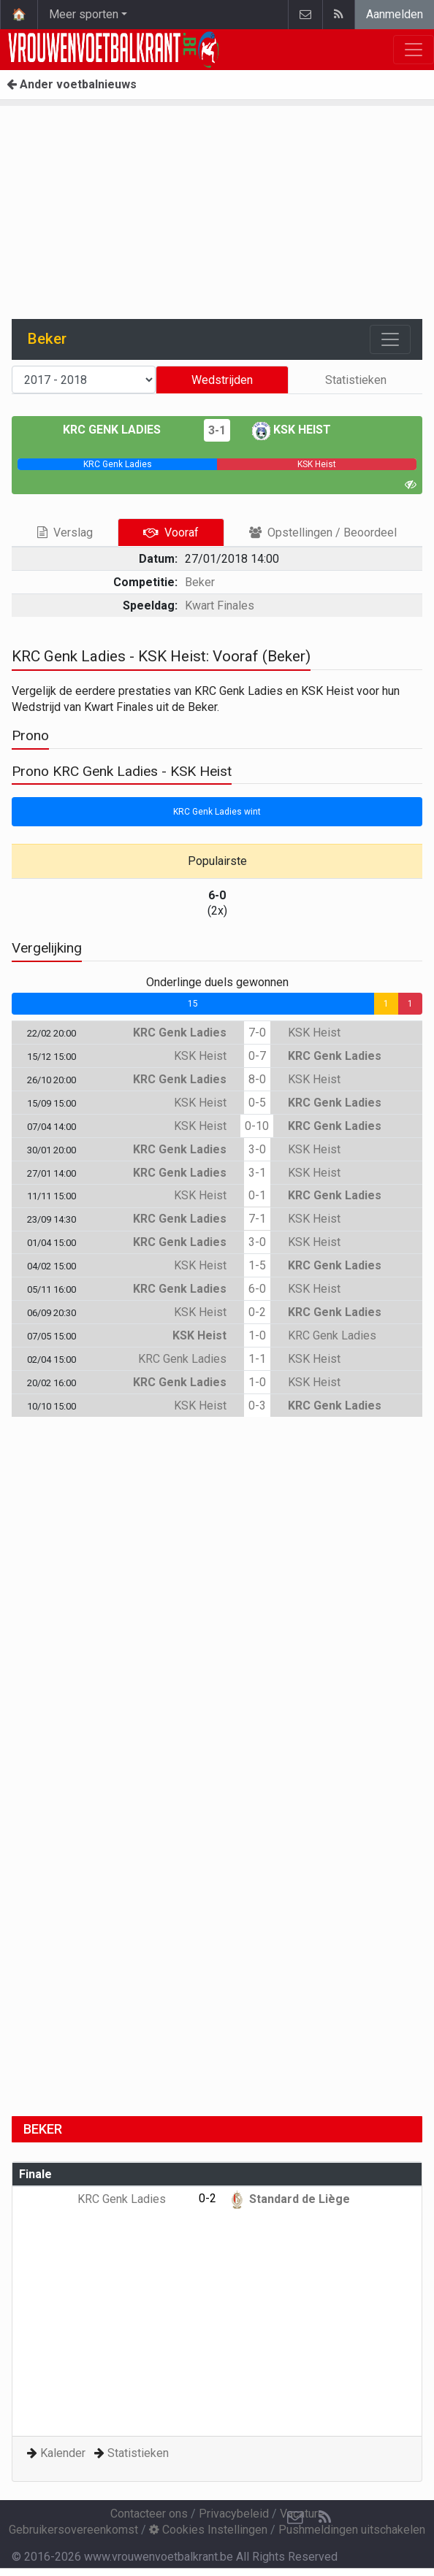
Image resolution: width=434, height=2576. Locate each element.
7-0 (257, 1032)
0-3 (257, 1405)
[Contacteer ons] (295, 2517)
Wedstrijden (222, 380)
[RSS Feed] (324, 2517)
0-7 (257, 1056)
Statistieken (356, 380)
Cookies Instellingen (208, 2530)
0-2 (257, 1312)
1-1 (257, 1359)
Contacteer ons (149, 2514)
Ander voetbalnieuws (72, 84)
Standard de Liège (289, 2199)
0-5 (257, 1103)
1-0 (257, 1335)
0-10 (257, 1126)
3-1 (217, 430)
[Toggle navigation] (390, 339)
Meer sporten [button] (83, 14)
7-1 (257, 1219)
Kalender (62, 2453)
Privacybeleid (234, 2514)
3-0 (257, 1149)
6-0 (257, 1289)
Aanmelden (394, 14)
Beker (200, 582)
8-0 (257, 1079)
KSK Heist (291, 430)
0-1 (257, 1195)
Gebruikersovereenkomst (73, 2530)
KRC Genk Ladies (122, 430)
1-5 (257, 1265)
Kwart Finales (219, 605)
